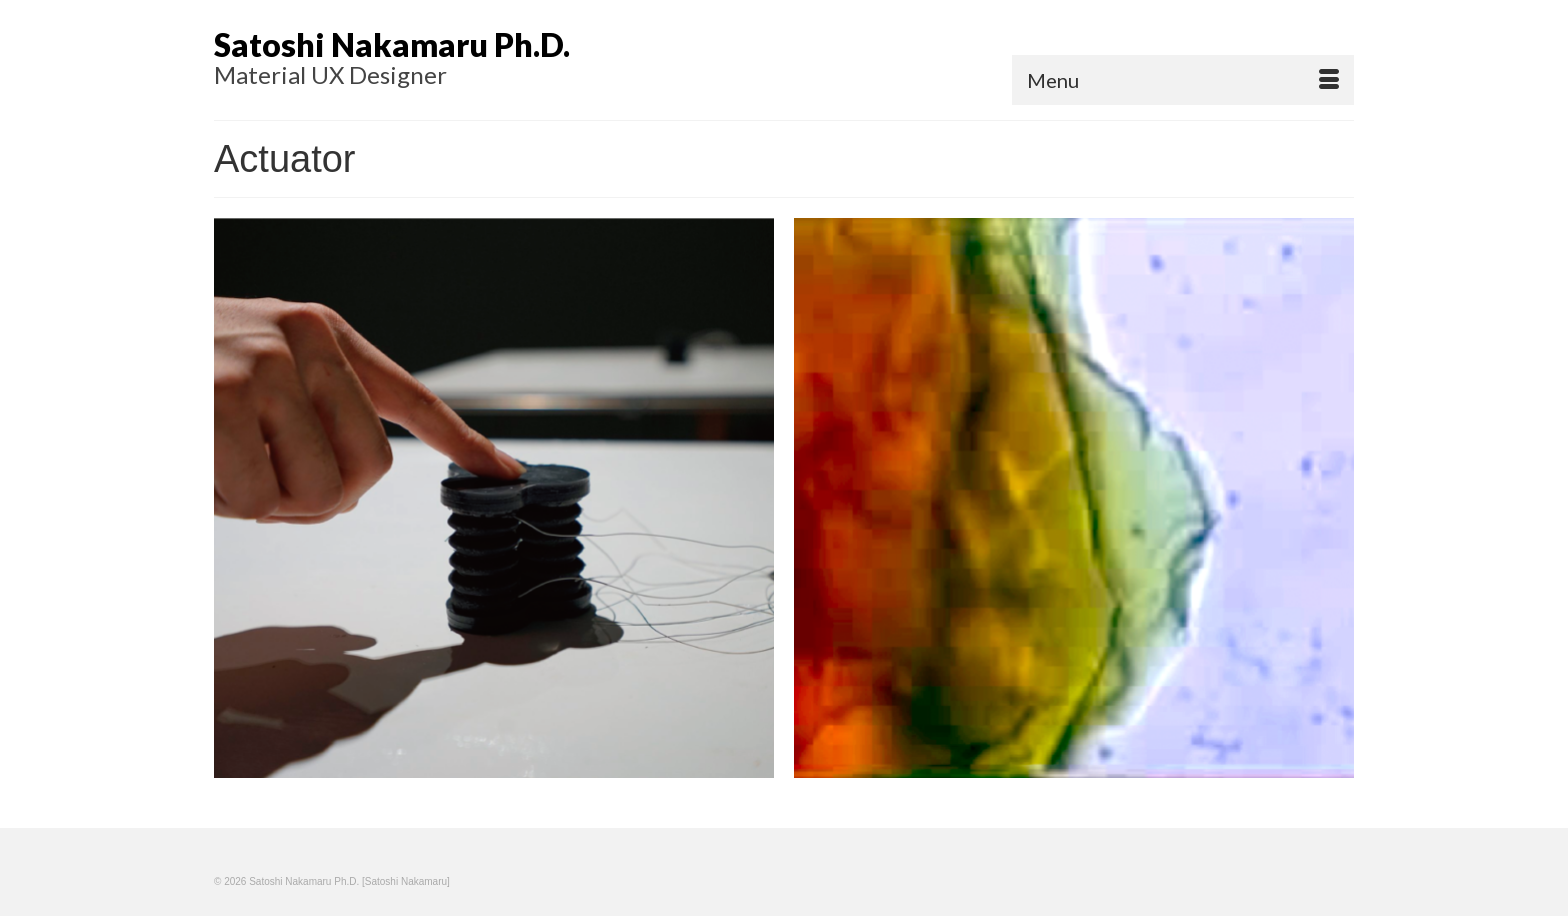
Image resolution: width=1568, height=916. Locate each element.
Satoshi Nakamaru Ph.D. (392, 44)
